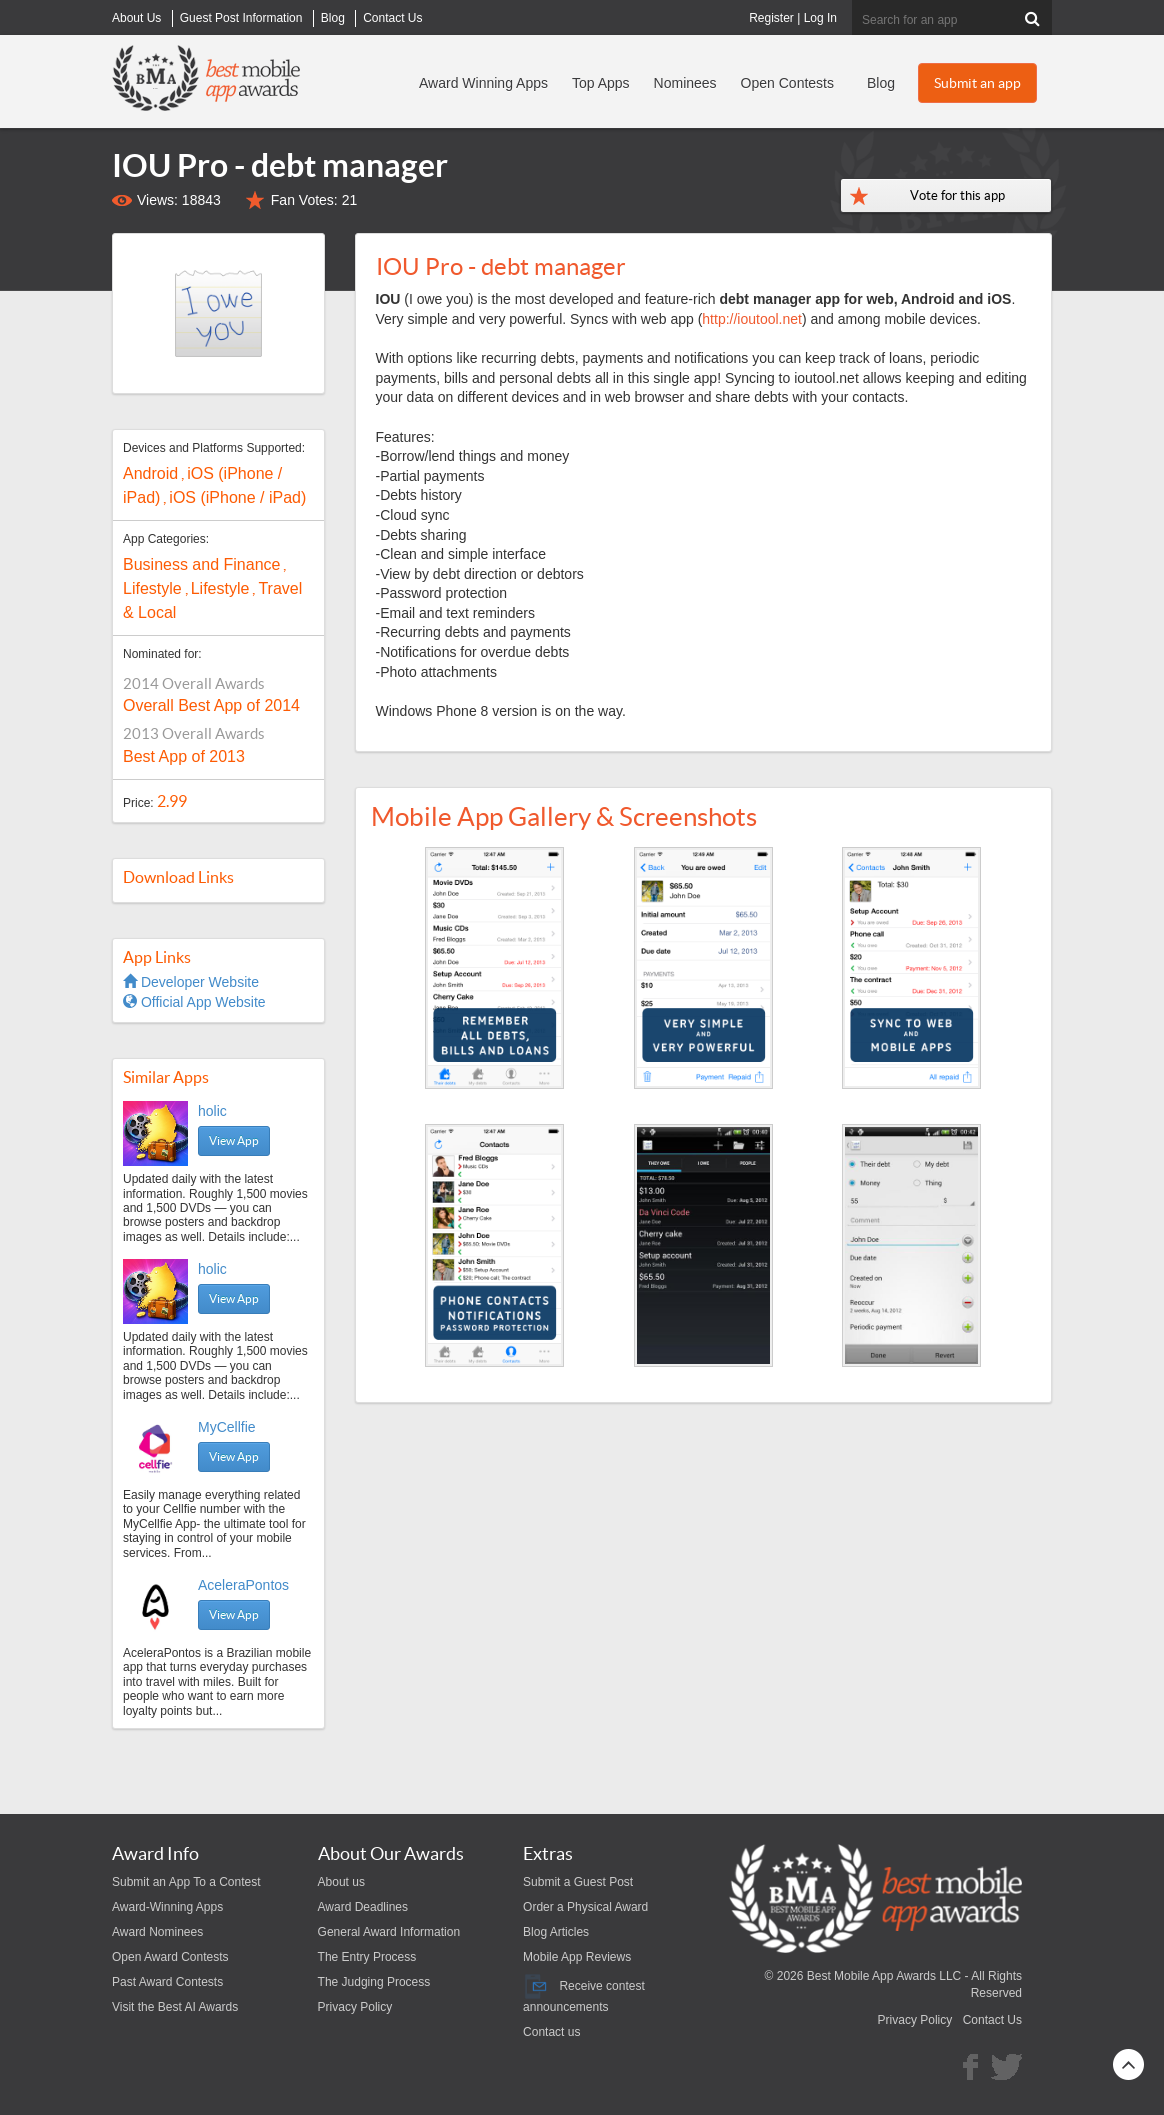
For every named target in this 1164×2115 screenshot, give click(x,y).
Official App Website (194, 1002)
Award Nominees (157, 1932)
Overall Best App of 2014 (211, 705)
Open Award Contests (170, 1957)
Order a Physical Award (585, 1907)
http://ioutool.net (752, 319)
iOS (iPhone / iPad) (237, 497)
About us (341, 1882)
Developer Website (191, 982)
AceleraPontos (243, 1585)
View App (234, 1140)
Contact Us (992, 2020)
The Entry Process (367, 1957)
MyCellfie (227, 1427)
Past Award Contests (167, 1982)
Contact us (551, 2032)
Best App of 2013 (184, 756)
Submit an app (977, 83)
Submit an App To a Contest (186, 1882)
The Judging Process (374, 1982)
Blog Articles (556, 1932)
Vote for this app (957, 195)
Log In (820, 18)
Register (771, 18)
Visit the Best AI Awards (175, 2007)
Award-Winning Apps (167, 1907)
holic (212, 1111)
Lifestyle (152, 588)
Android (150, 473)
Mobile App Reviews (577, 1957)
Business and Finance (201, 564)
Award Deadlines (363, 1907)
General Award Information (389, 1932)
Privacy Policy (355, 2007)
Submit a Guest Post (578, 1882)
